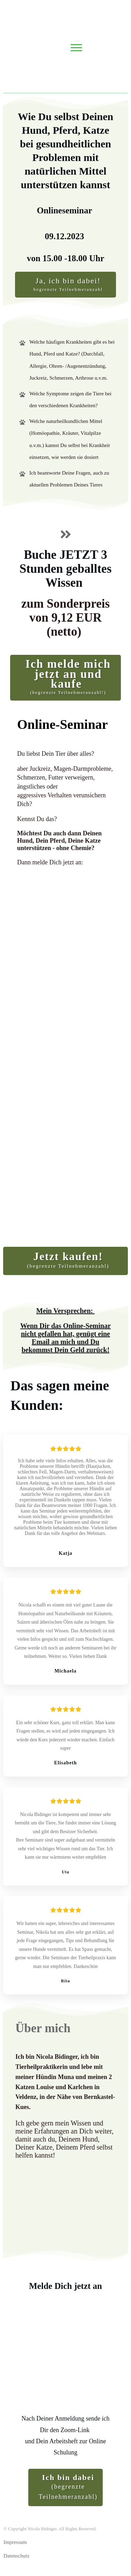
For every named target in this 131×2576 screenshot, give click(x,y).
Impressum (15, 2542)
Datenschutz (16, 2556)
